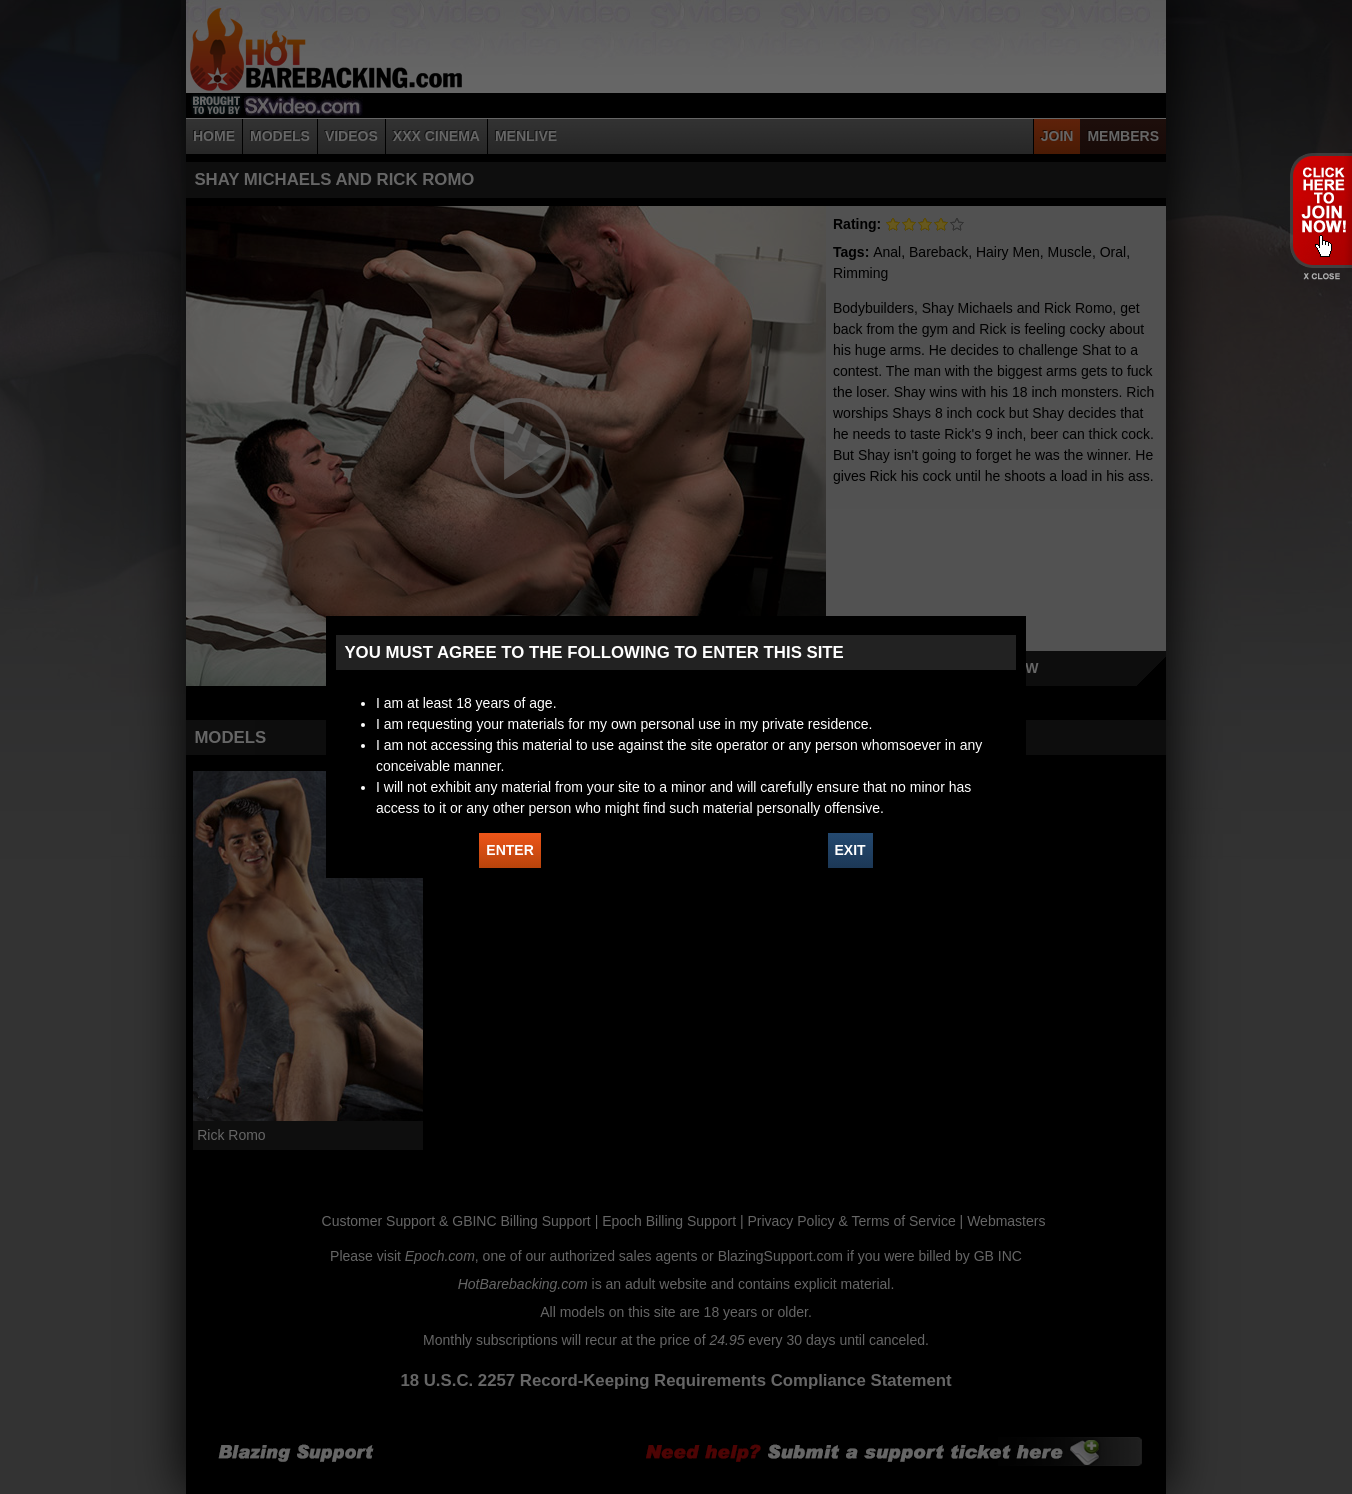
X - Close (1320, 276)
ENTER (509, 850)
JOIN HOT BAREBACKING (1320, 210)
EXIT (850, 850)
